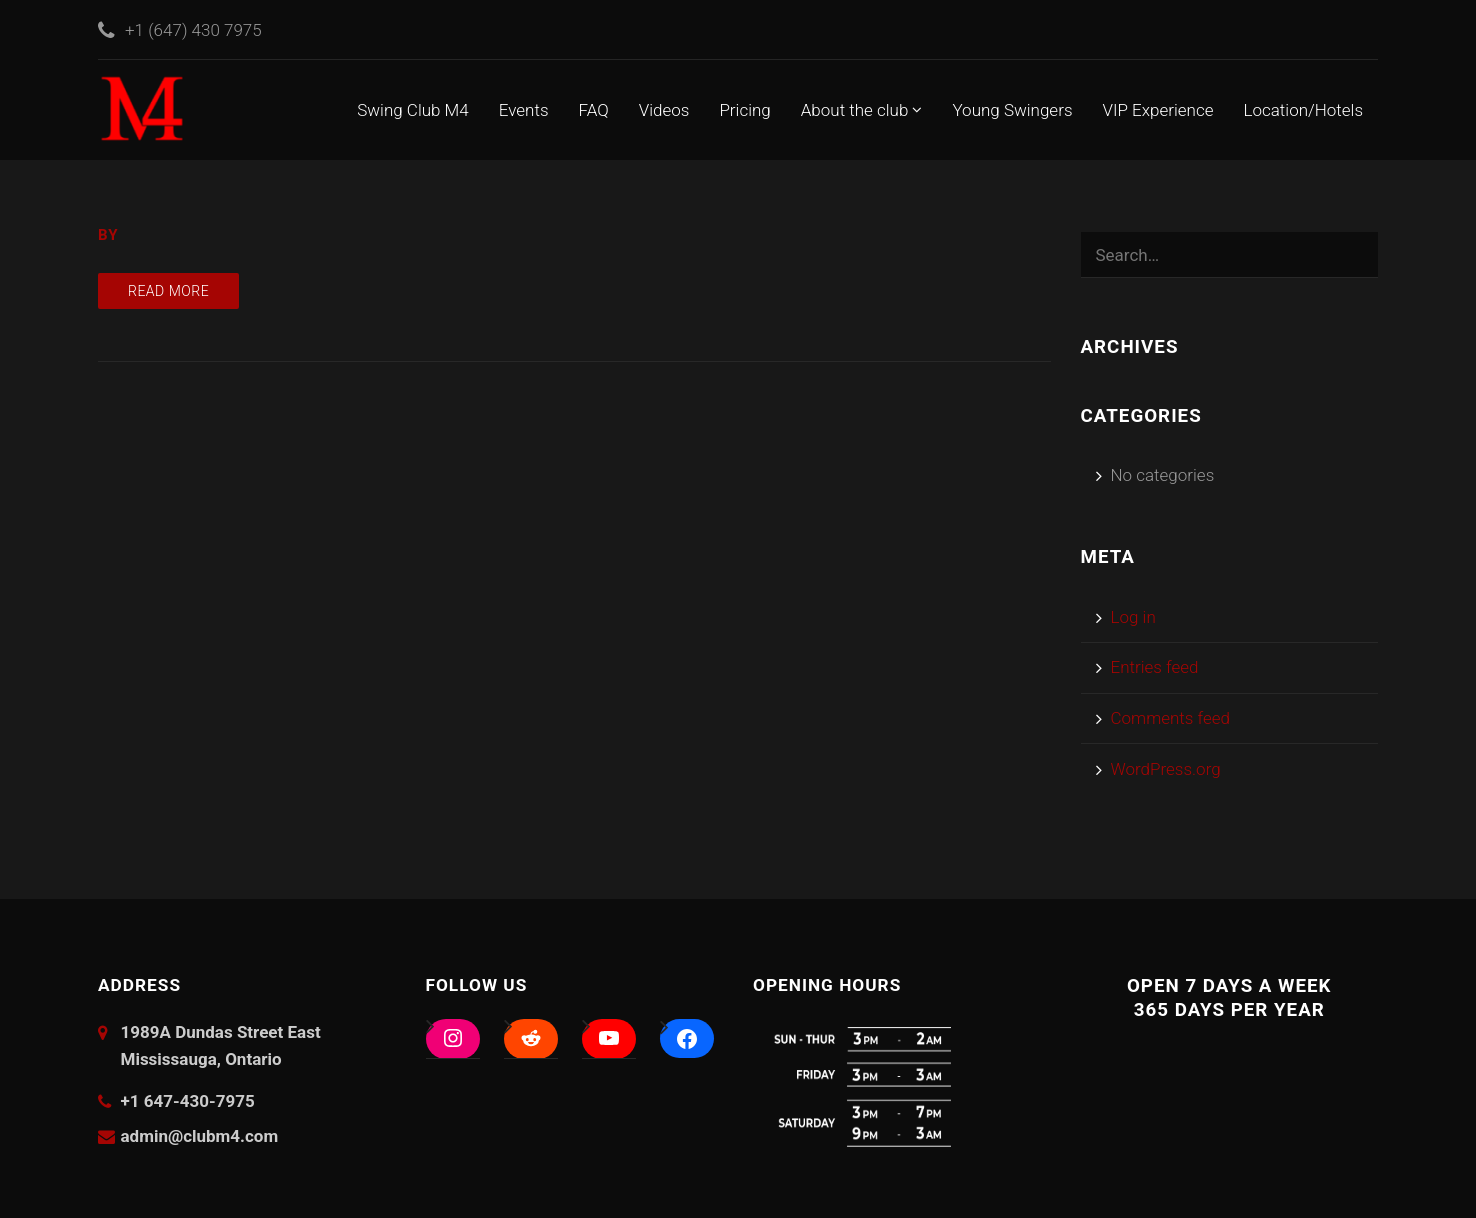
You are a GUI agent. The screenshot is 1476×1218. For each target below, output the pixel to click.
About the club (862, 110)
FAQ (594, 110)
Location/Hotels (1304, 110)
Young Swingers (1012, 110)
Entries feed (1155, 667)
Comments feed (1171, 718)
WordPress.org (1166, 769)
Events (524, 110)
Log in (1133, 617)
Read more (168, 291)
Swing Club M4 (413, 110)
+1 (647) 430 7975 (193, 30)
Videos (664, 110)
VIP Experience (1158, 110)
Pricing (744, 110)
